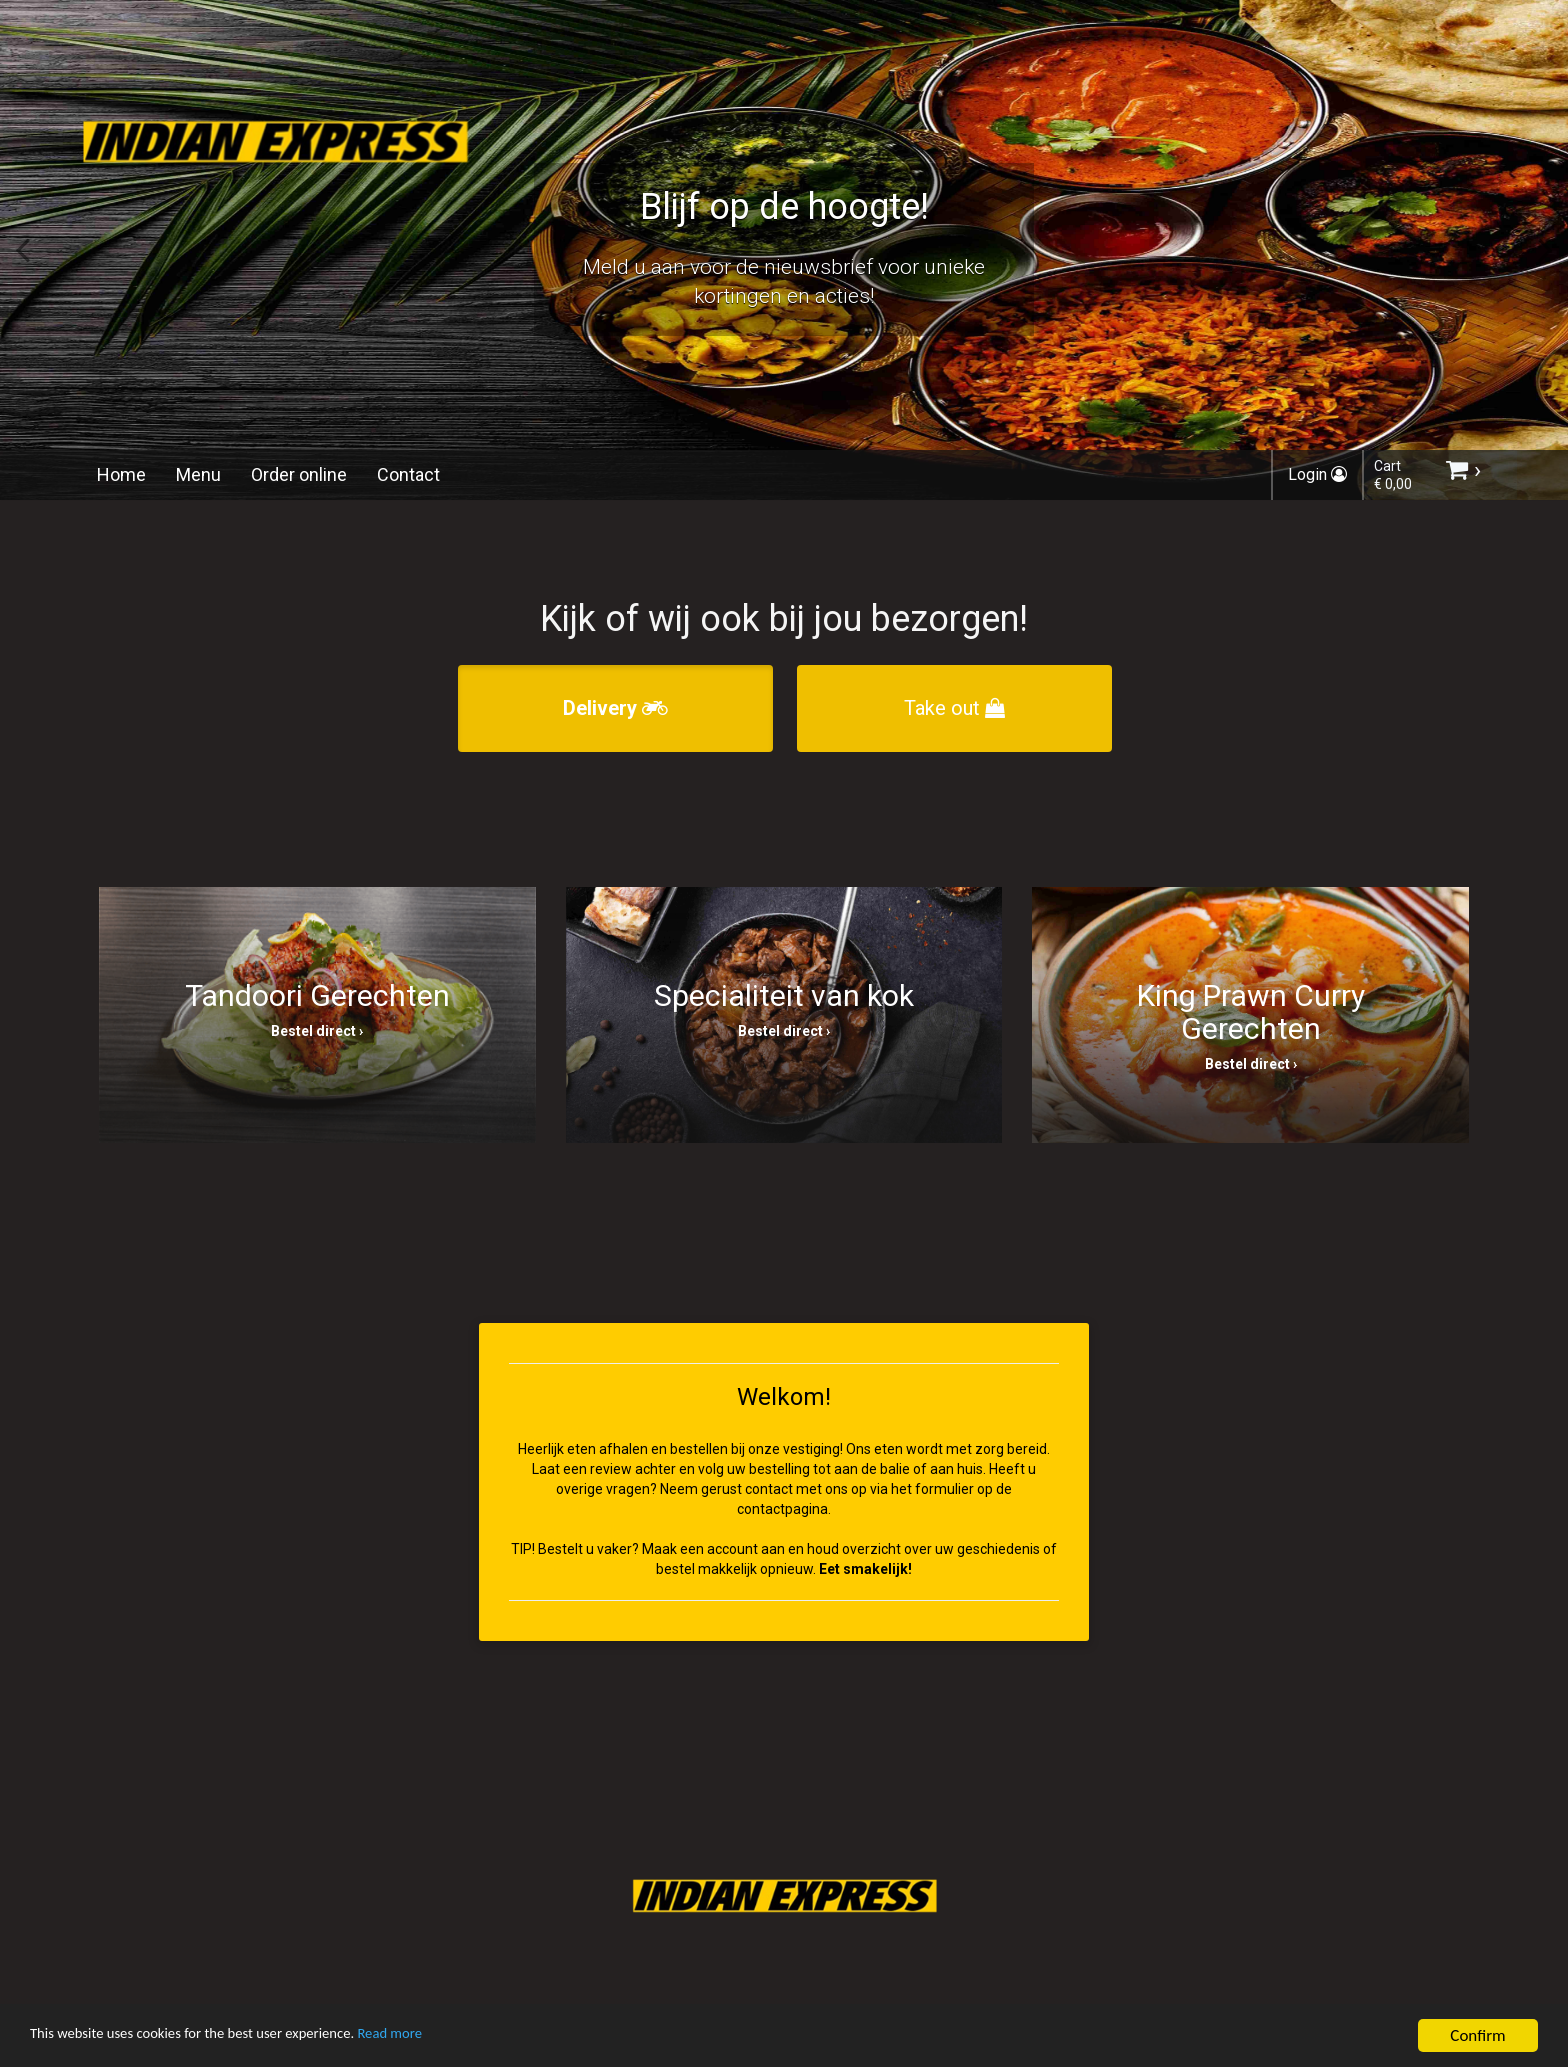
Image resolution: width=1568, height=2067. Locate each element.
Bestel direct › (317, 1031)
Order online (299, 474)
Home (121, 474)
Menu (198, 474)
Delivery (615, 708)
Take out (954, 708)
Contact (408, 474)
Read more (448, 2036)
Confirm (1477, 2035)
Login (1317, 474)
